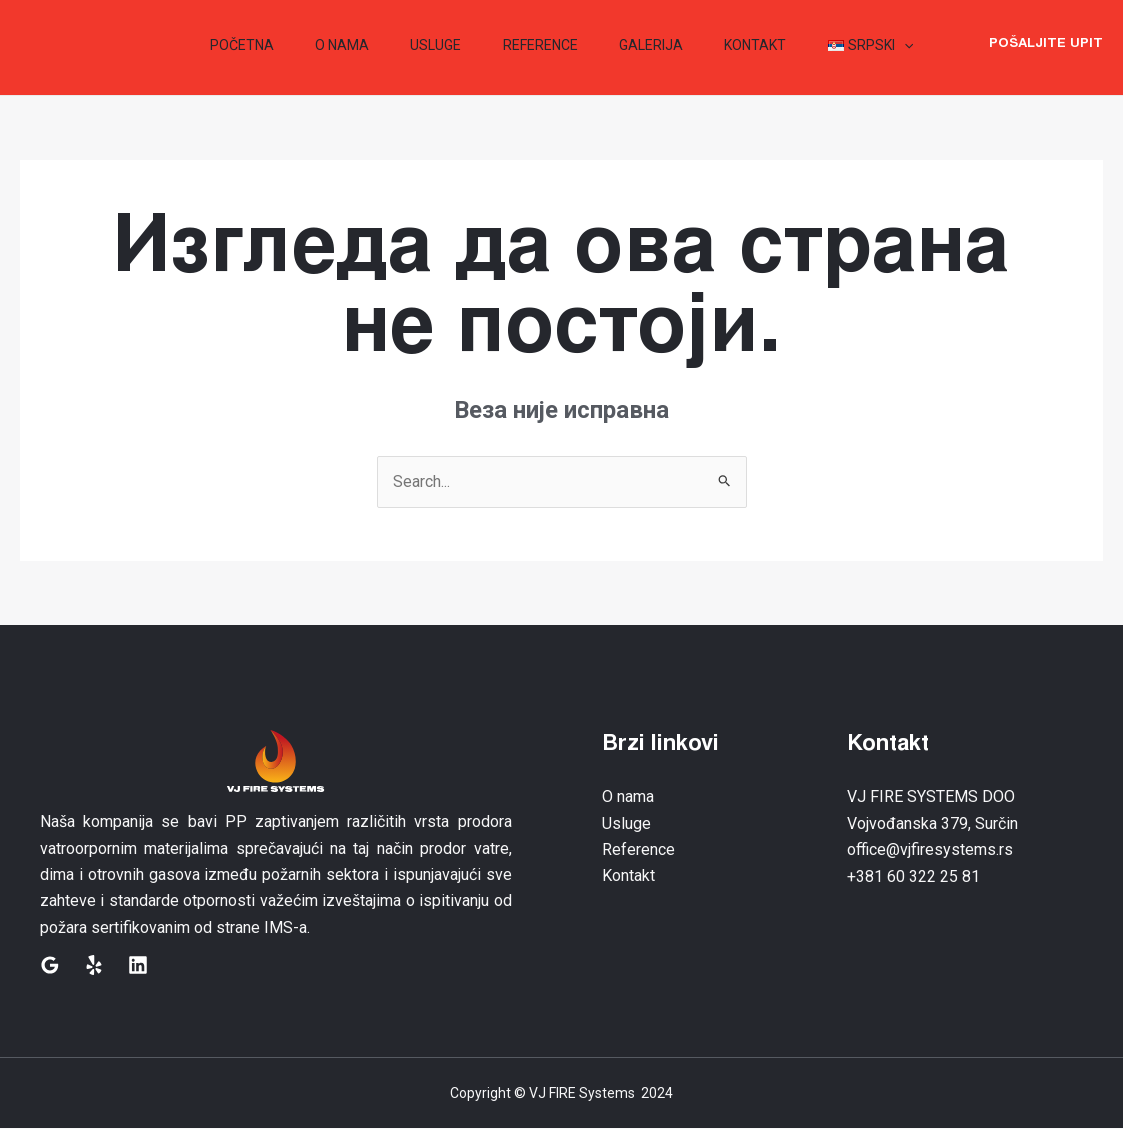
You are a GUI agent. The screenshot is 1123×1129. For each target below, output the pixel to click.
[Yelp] (94, 965)
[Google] (50, 965)
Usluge (626, 823)
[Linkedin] (138, 965)
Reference (638, 849)
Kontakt (628, 876)
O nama (628, 797)
